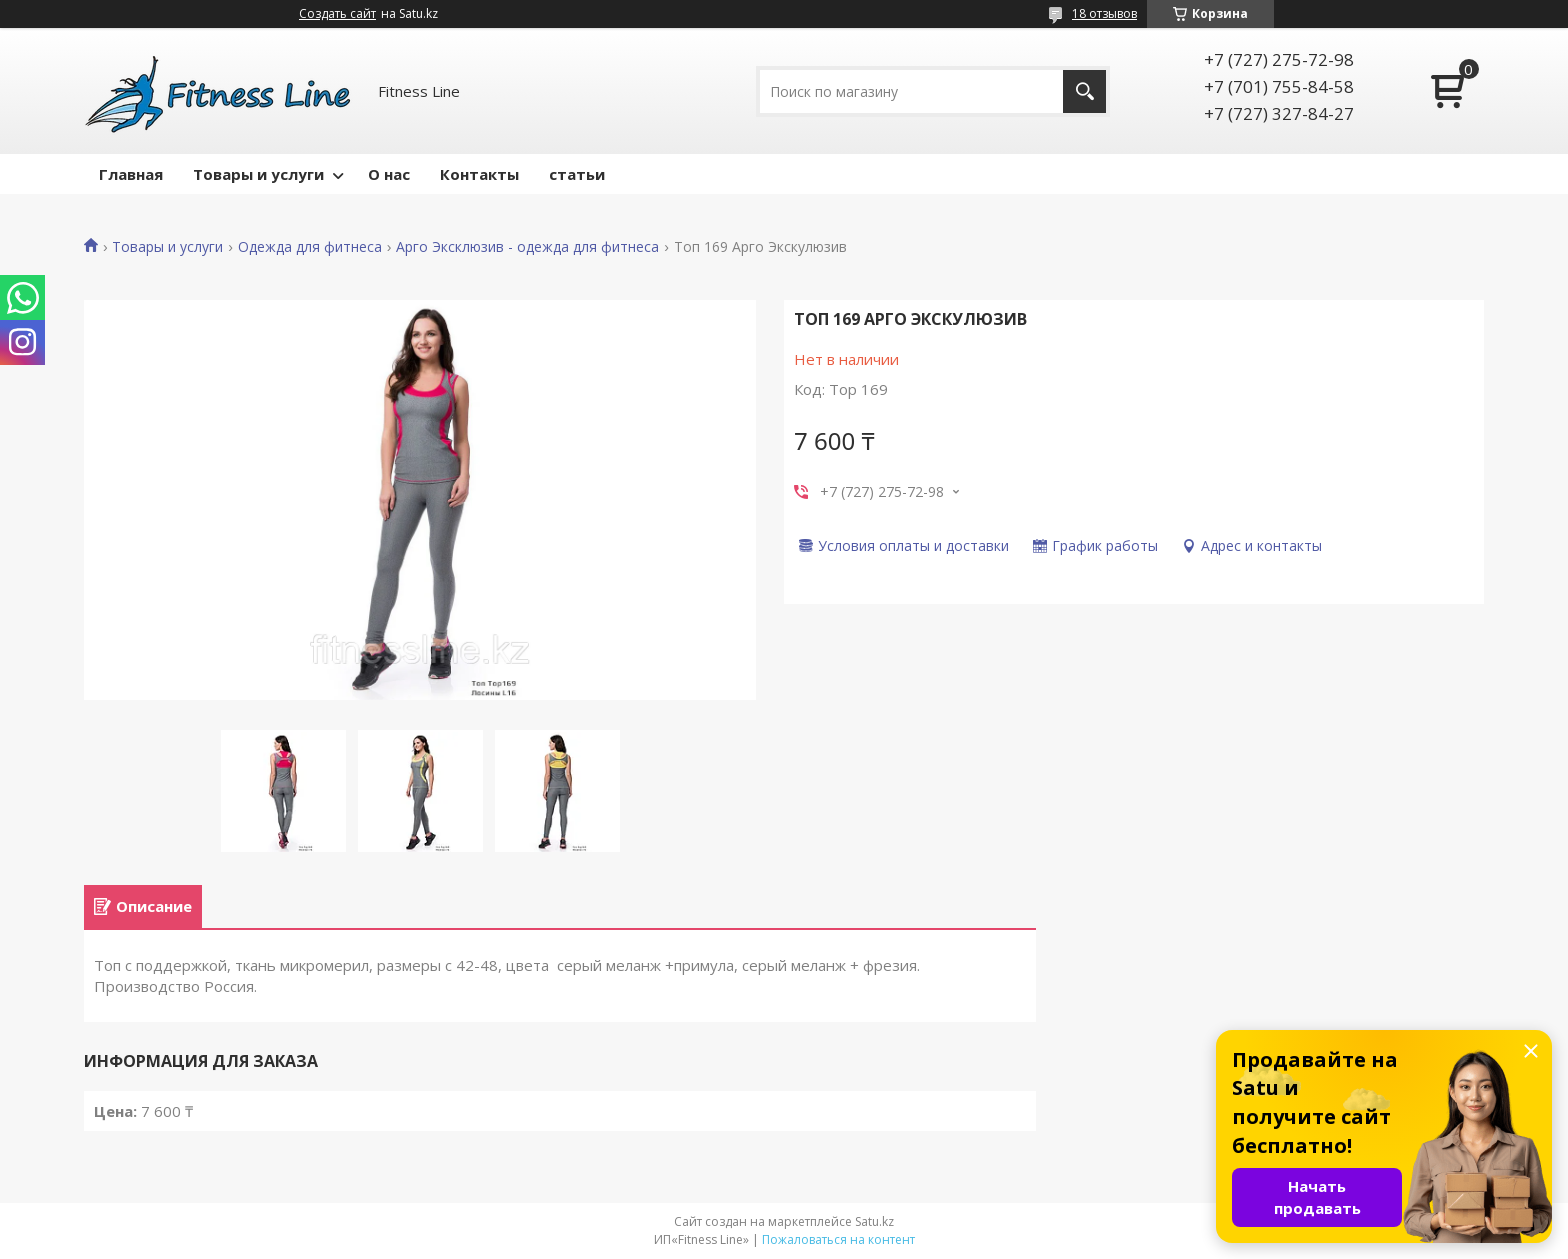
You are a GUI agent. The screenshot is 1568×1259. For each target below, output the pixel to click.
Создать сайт (337, 14)
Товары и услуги (258, 174)
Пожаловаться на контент (838, 1239)
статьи (577, 174)
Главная (131, 174)
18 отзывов (1104, 13)
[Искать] (1084, 91)
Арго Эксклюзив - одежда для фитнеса (527, 247)
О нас (389, 174)
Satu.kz (874, 1221)
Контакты (479, 174)
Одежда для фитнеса (310, 247)
